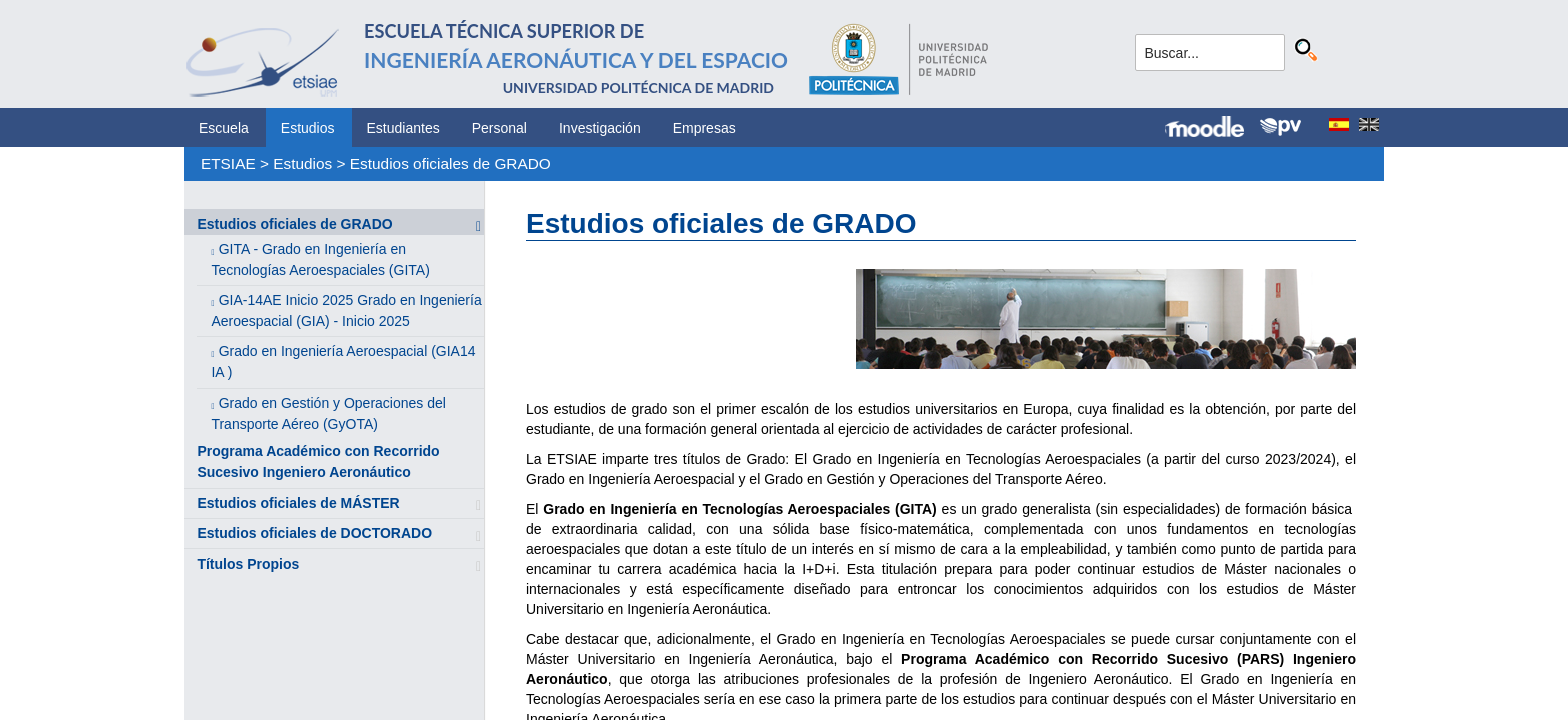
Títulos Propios (248, 564)
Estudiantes (403, 128)
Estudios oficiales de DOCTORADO (314, 533)
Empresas (704, 128)
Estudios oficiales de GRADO (450, 163)
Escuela (224, 128)
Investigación (600, 128)
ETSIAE (228, 163)
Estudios (308, 128)
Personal (499, 128)
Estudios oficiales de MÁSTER (298, 503)
